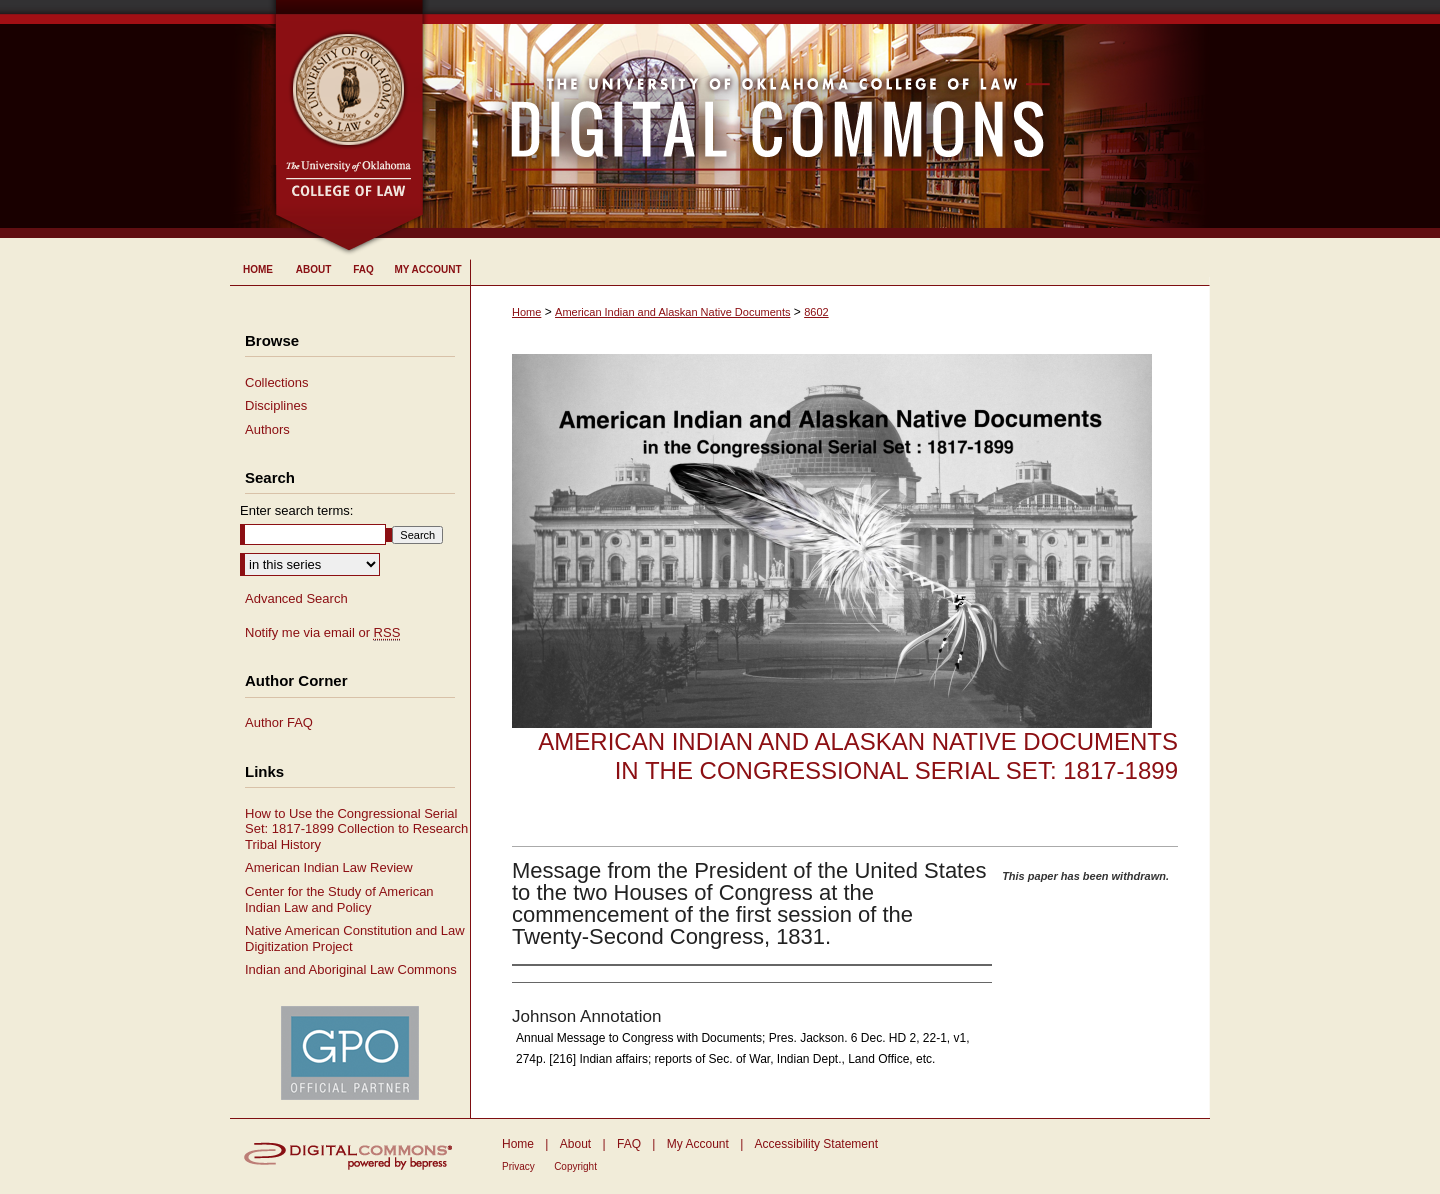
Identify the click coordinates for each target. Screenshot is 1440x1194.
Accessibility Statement (816, 1144)
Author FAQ (279, 722)
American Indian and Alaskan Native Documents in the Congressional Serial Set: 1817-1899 (858, 756)
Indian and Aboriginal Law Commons (351, 969)
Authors (267, 429)
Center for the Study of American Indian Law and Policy (339, 899)
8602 (816, 312)
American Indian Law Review (329, 867)
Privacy (518, 1166)
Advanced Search (296, 598)
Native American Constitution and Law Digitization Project (355, 938)
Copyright (575, 1166)
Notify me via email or (322, 633)
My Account (698, 1144)
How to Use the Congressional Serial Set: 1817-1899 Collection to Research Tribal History (356, 829)
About (575, 1144)
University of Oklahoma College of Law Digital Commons (817, 119)
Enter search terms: (296, 510)
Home (526, 312)
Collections (277, 382)
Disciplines (276, 405)
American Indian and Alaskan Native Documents (672, 312)
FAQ (629, 1144)
